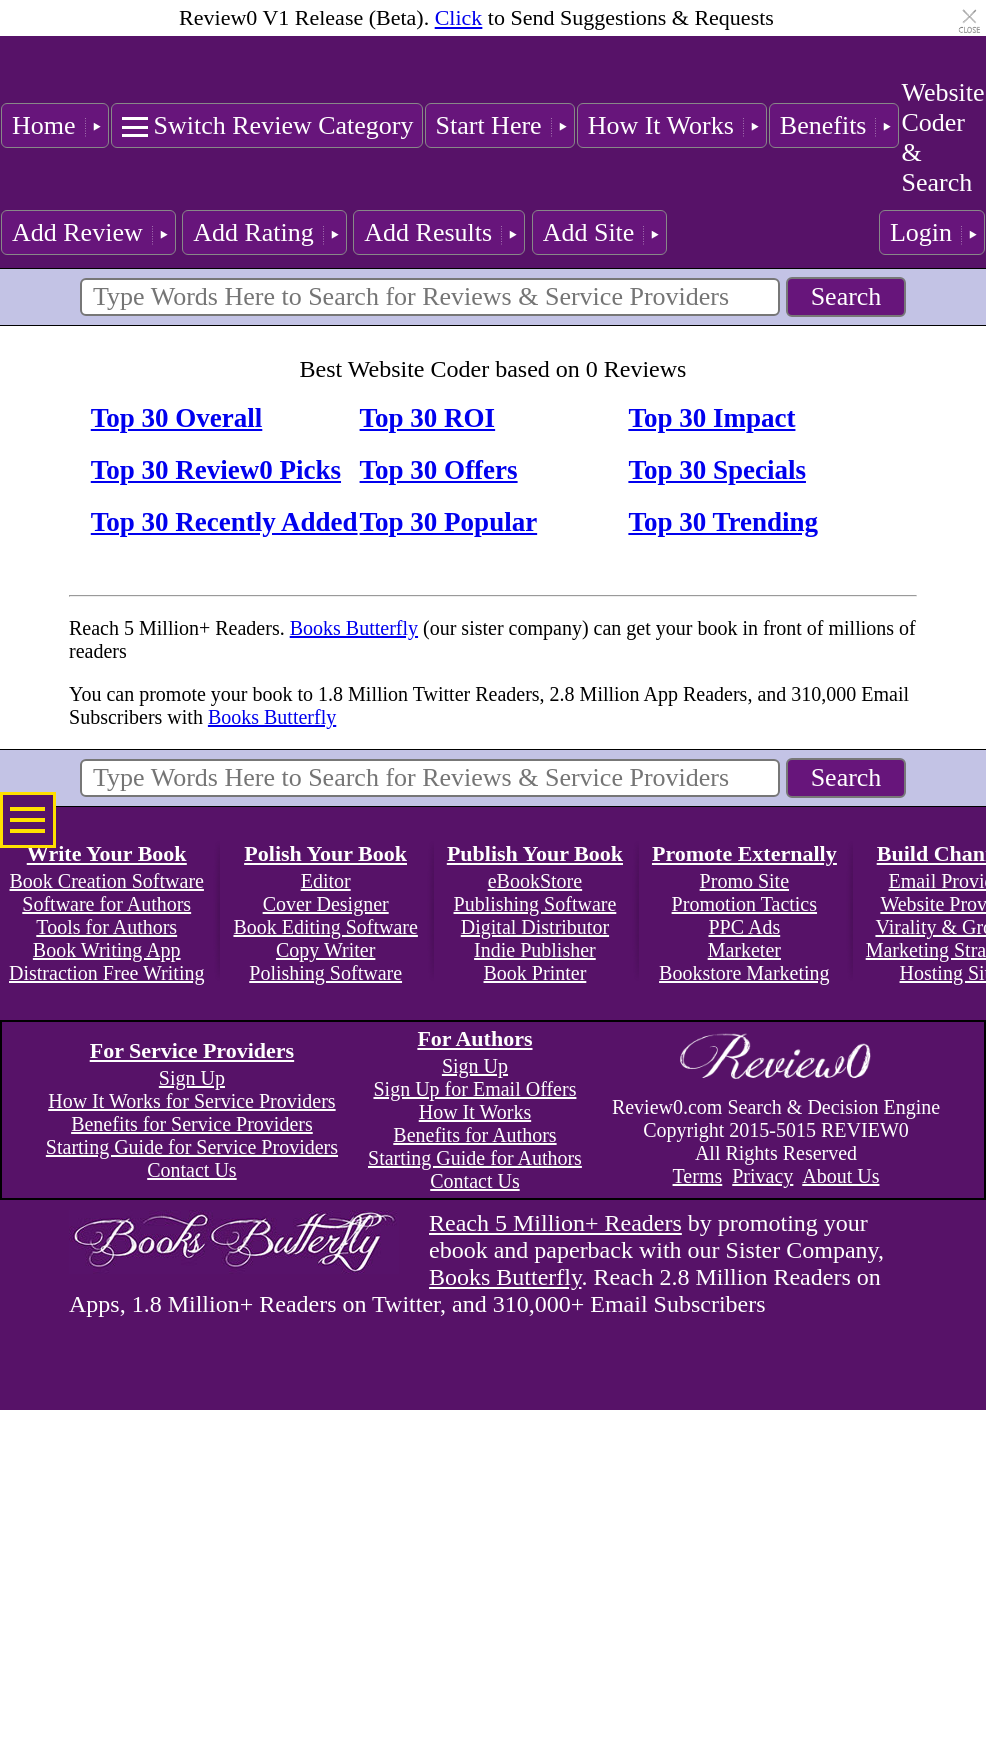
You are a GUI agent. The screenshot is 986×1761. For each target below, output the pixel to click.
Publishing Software (535, 904)
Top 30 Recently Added (224, 522)
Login (921, 232)
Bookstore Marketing (744, 973)
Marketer (744, 950)
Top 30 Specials (717, 470)
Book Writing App (107, 950)
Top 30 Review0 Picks (216, 470)
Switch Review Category (284, 125)
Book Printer (535, 973)
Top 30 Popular (449, 522)
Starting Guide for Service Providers (192, 1147)
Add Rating (253, 232)
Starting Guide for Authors (475, 1158)
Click (459, 17)
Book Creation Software (107, 881)
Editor (326, 881)
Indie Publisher (535, 950)
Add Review (77, 232)
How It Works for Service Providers (191, 1101)
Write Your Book (107, 853)
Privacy (762, 1176)
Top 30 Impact (711, 418)
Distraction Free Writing (106, 973)
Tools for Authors (106, 927)
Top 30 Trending (723, 522)
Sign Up (192, 1078)
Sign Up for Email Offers (474, 1089)
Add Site (589, 232)
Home (44, 125)
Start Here (489, 125)
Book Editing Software (325, 927)
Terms (698, 1176)
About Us (840, 1176)
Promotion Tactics (744, 904)
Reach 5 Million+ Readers (555, 1223)
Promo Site (744, 881)
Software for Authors (106, 904)
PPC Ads (744, 927)
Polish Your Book (325, 853)
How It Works (661, 125)
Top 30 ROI (428, 418)
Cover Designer (326, 904)
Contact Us (191, 1170)
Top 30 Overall (177, 418)
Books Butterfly (354, 628)
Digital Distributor (535, 927)
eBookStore (535, 881)
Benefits (823, 125)
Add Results (428, 232)
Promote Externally (744, 853)
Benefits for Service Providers (192, 1124)
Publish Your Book (535, 853)
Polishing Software (325, 973)
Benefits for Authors (474, 1135)
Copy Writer (325, 950)
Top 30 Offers (439, 470)
